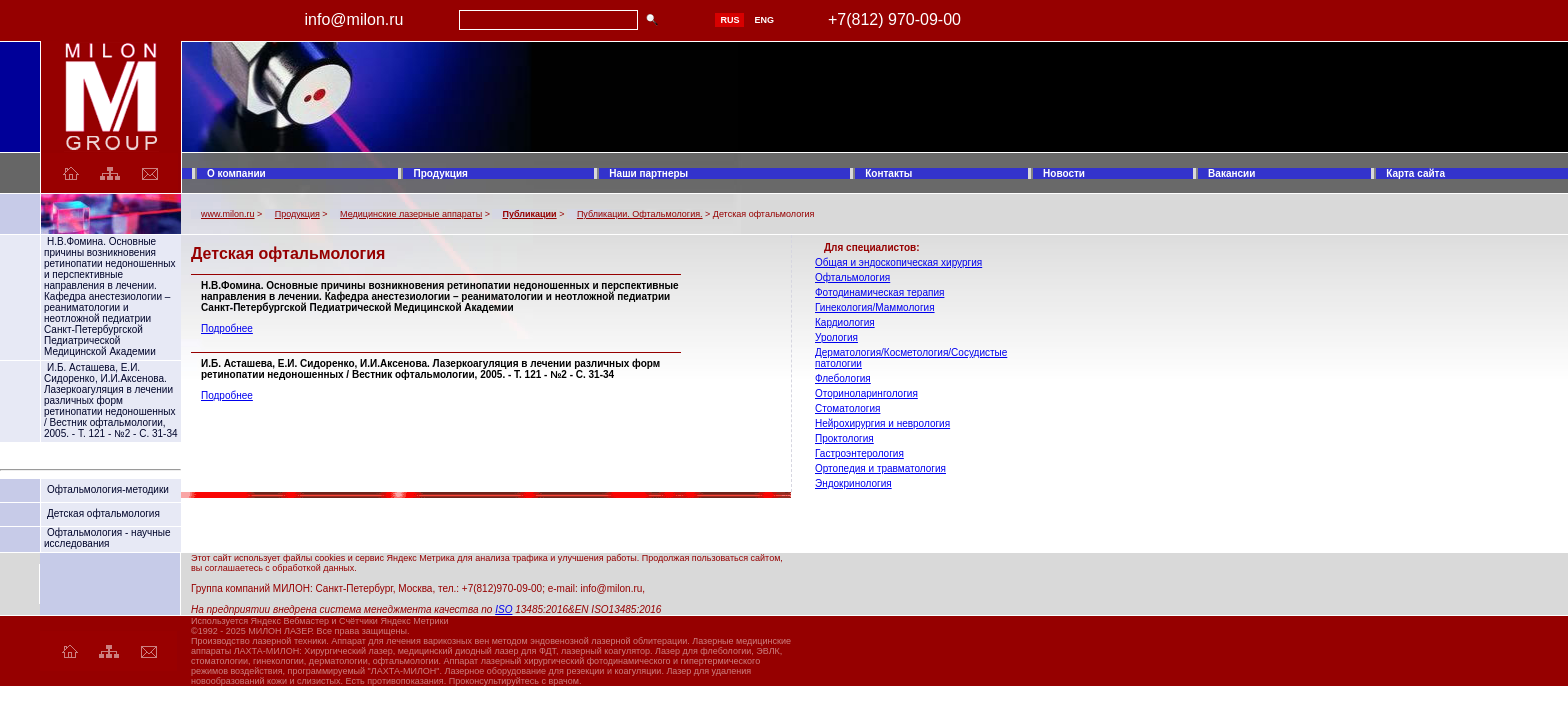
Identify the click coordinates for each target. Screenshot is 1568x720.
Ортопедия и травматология (880, 468)
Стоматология (847, 408)
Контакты (888, 173)
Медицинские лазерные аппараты (411, 214)
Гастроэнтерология (859, 453)
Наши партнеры (648, 173)
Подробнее (227, 328)
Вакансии (1231, 173)
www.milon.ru (228, 214)
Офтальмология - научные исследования (107, 538)
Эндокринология (853, 483)
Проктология (844, 438)
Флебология (843, 378)
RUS (729, 20)
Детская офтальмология (103, 513)
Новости (1064, 173)
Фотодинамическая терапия (879, 292)
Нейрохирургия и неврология (882, 423)
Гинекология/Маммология (875, 307)
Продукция (440, 173)
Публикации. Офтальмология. (640, 214)
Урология (836, 337)
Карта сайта (1415, 173)
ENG (764, 20)
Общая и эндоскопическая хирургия (898, 262)
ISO (503, 609)
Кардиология (845, 322)
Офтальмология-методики (108, 489)
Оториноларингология (866, 393)
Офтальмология (852, 277)
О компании (236, 173)
